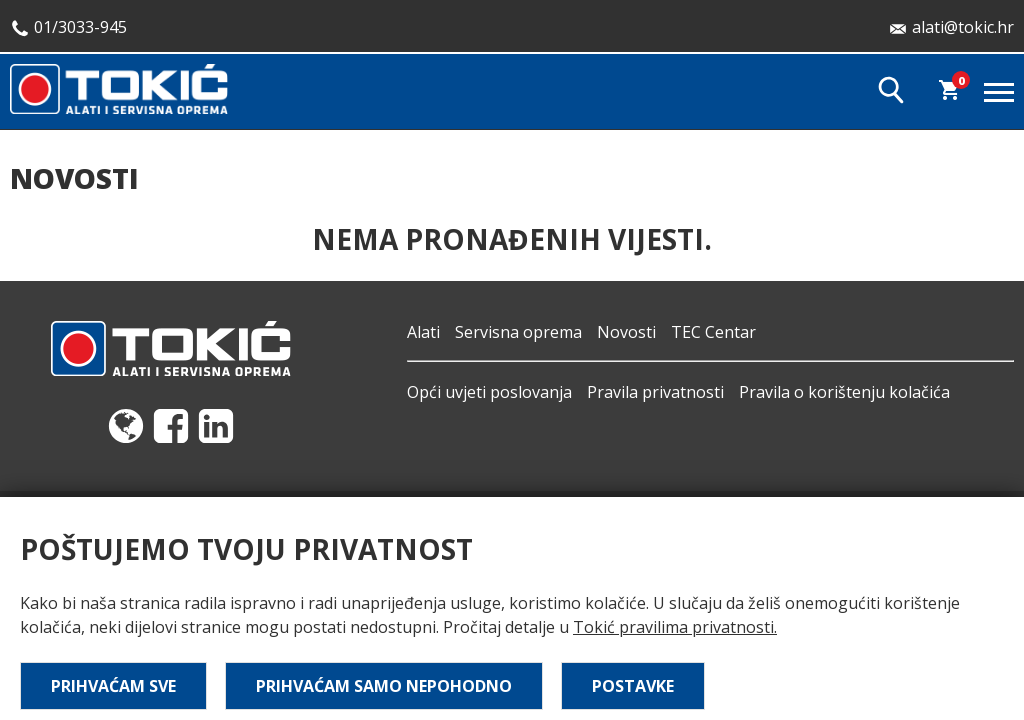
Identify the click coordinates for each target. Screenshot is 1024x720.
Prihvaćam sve (113, 686)
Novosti (626, 332)
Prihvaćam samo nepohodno (384, 686)
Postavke (633, 686)
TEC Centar (713, 332)
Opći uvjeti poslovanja (489, 392)
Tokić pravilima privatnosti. (675, 627)
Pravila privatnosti (655, 392)
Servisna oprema (518, 332)
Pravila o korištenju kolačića (844, 392)
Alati (423, 332)
